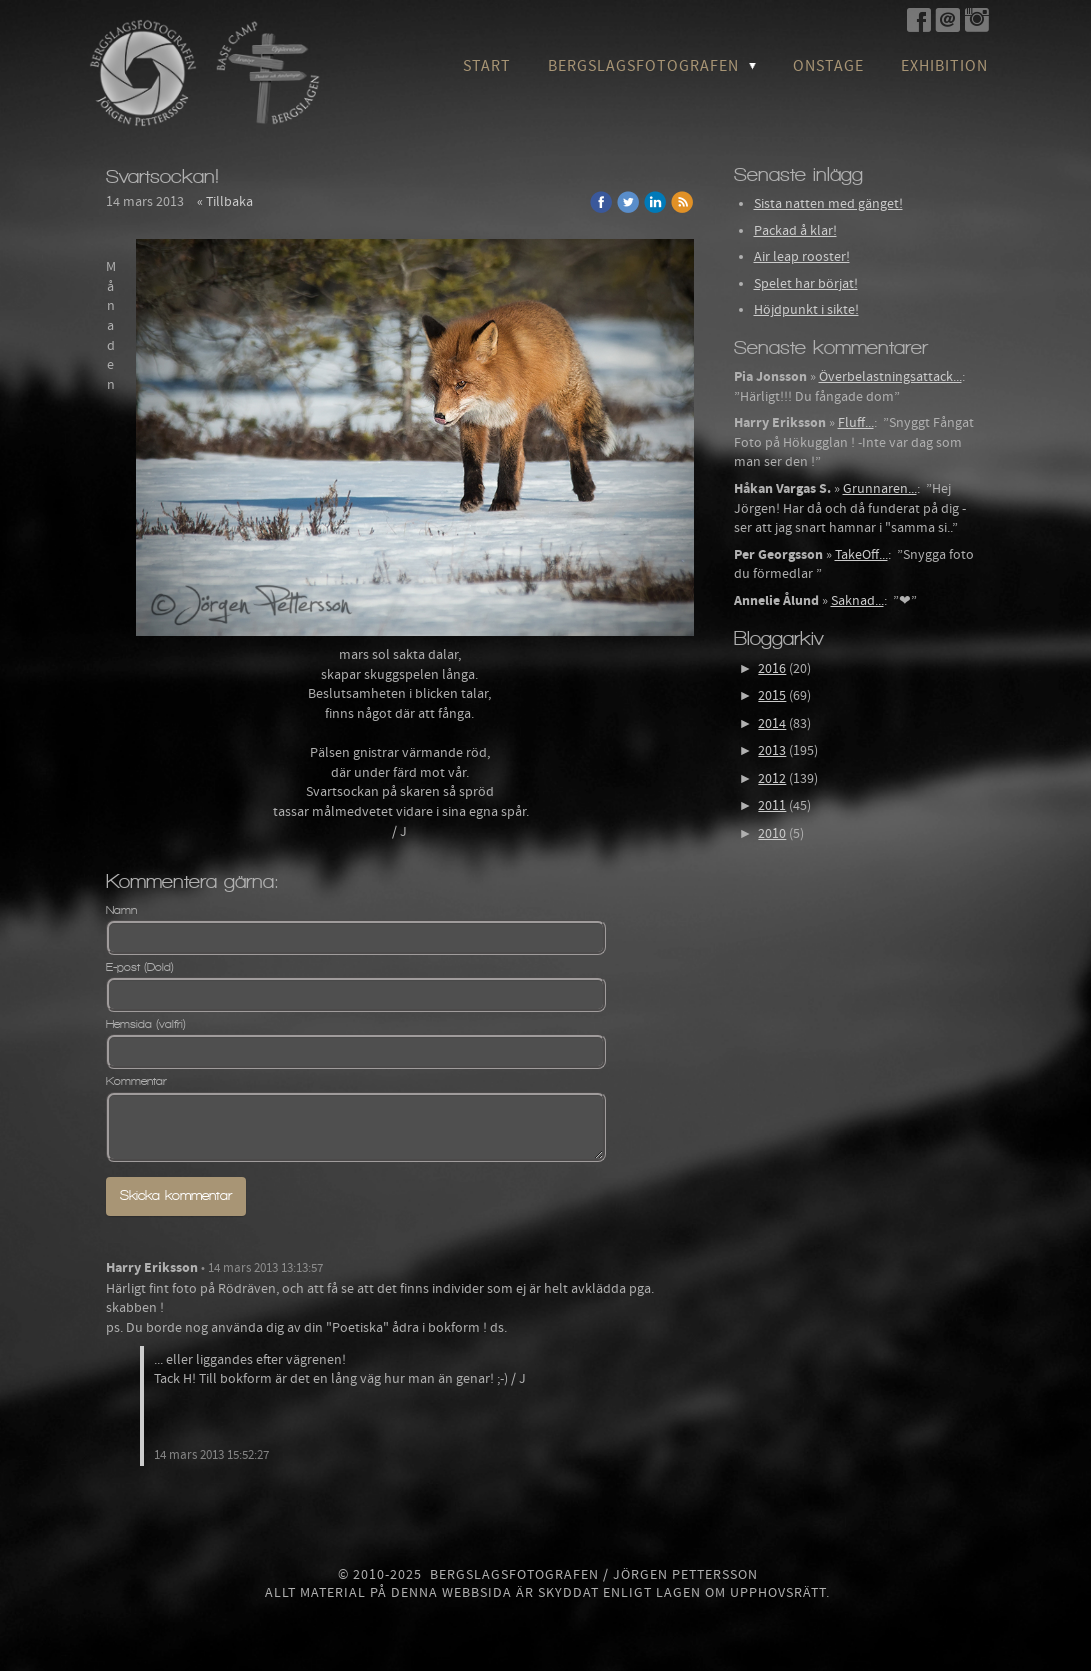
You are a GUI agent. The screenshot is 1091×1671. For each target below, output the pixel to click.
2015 (772, 696)
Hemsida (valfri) (146, 1024)
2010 (772, 834)
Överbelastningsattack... (890, 377)
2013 (772, 751)
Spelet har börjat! (806, 284)
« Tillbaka (225, 202)
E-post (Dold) (140, 967)
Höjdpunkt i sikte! (806, 310)
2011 (772, 806)
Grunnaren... (880, 489)
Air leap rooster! (802, 257)
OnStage (828, 66)
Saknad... (857, 601)
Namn (121, 910)
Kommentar (136, 1081)
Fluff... (856, 423)
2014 (772, 724)
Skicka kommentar (176, 1195)
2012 (772, 779)
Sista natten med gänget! (828, 204)
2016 (772, 669)
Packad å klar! (795, 231)
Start (487, 66)
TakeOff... (861, 555)
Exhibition (944, 66)
